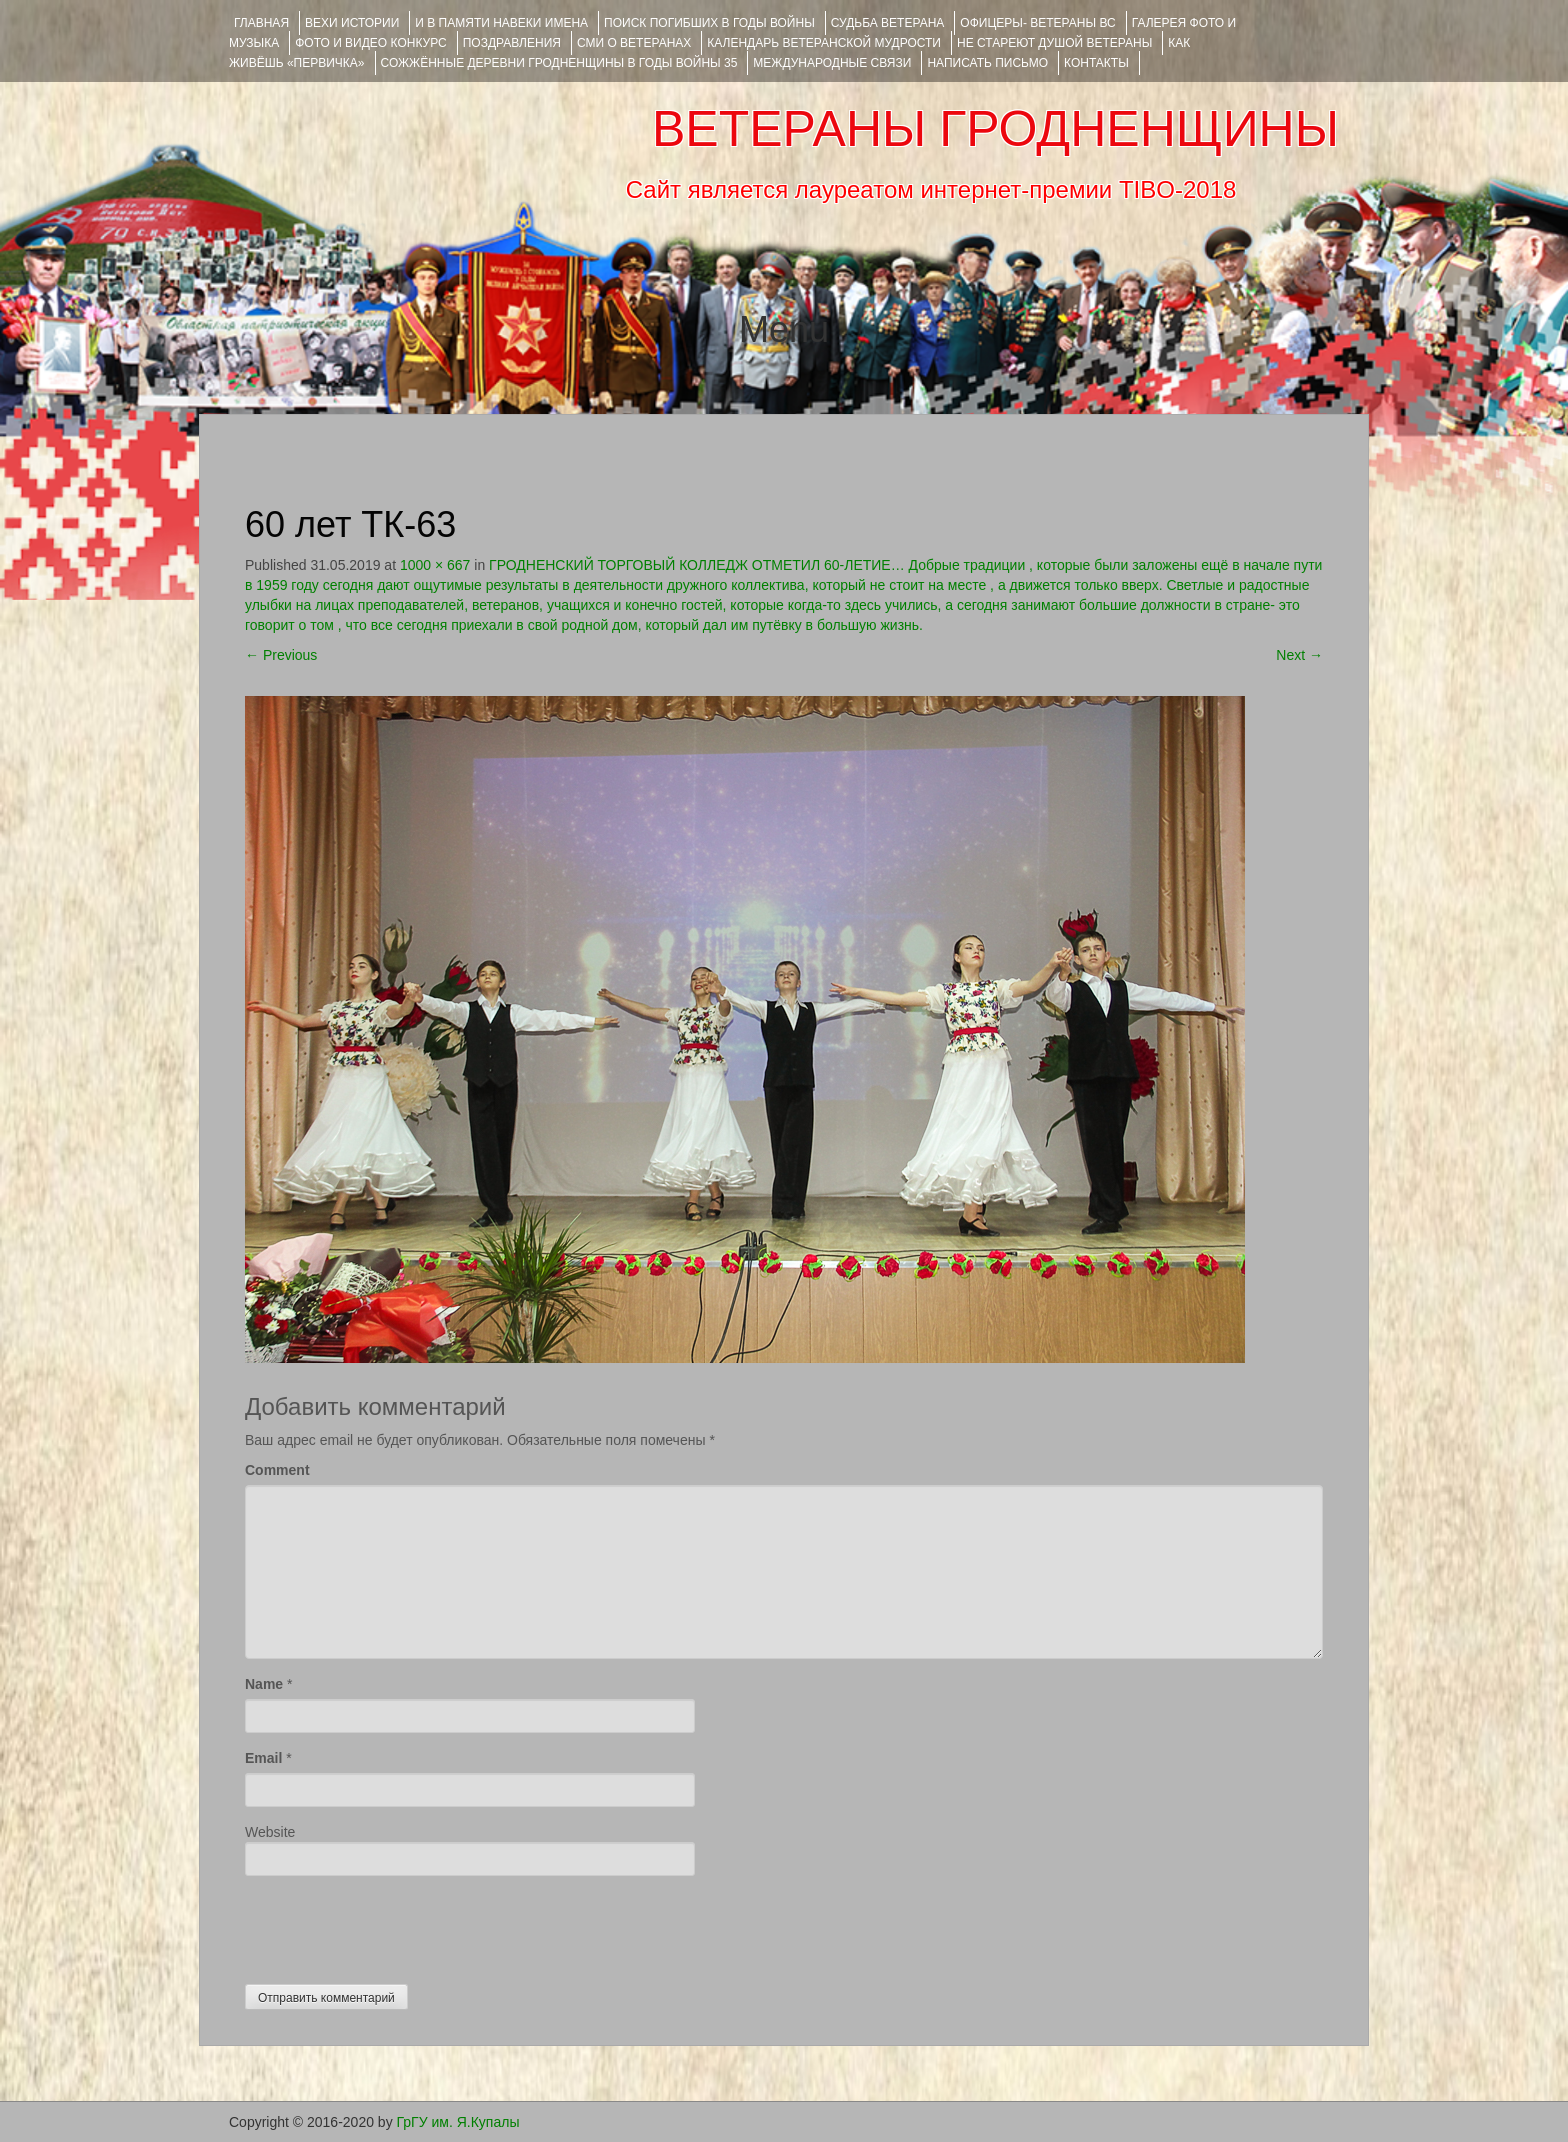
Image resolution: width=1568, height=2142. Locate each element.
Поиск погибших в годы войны (709, 23)
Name (264, 1684)
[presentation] (397, 1925)
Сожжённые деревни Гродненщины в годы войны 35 (559, 63)
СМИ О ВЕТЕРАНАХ (634, 43)
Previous (281, 655)
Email (263, 1758)
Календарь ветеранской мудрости (824, 43)
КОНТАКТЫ (1096, 63)
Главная (261, 23)
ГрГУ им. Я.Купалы (458, 2122)
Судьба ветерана (888, 23)
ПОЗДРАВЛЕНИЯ (512, 43)
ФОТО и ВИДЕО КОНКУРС (370, 43)
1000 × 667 (435, 565)
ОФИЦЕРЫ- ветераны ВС (1037, 23)
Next (1299, 655)
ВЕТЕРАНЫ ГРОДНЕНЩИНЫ (995, 129)
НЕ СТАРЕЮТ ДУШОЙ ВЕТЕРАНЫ (1054, 43)
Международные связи (832, 63)
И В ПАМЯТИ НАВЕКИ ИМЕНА (501, 23)
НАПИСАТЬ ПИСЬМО (987, 63)
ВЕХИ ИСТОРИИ (352, 23)
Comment (277, 1470)
